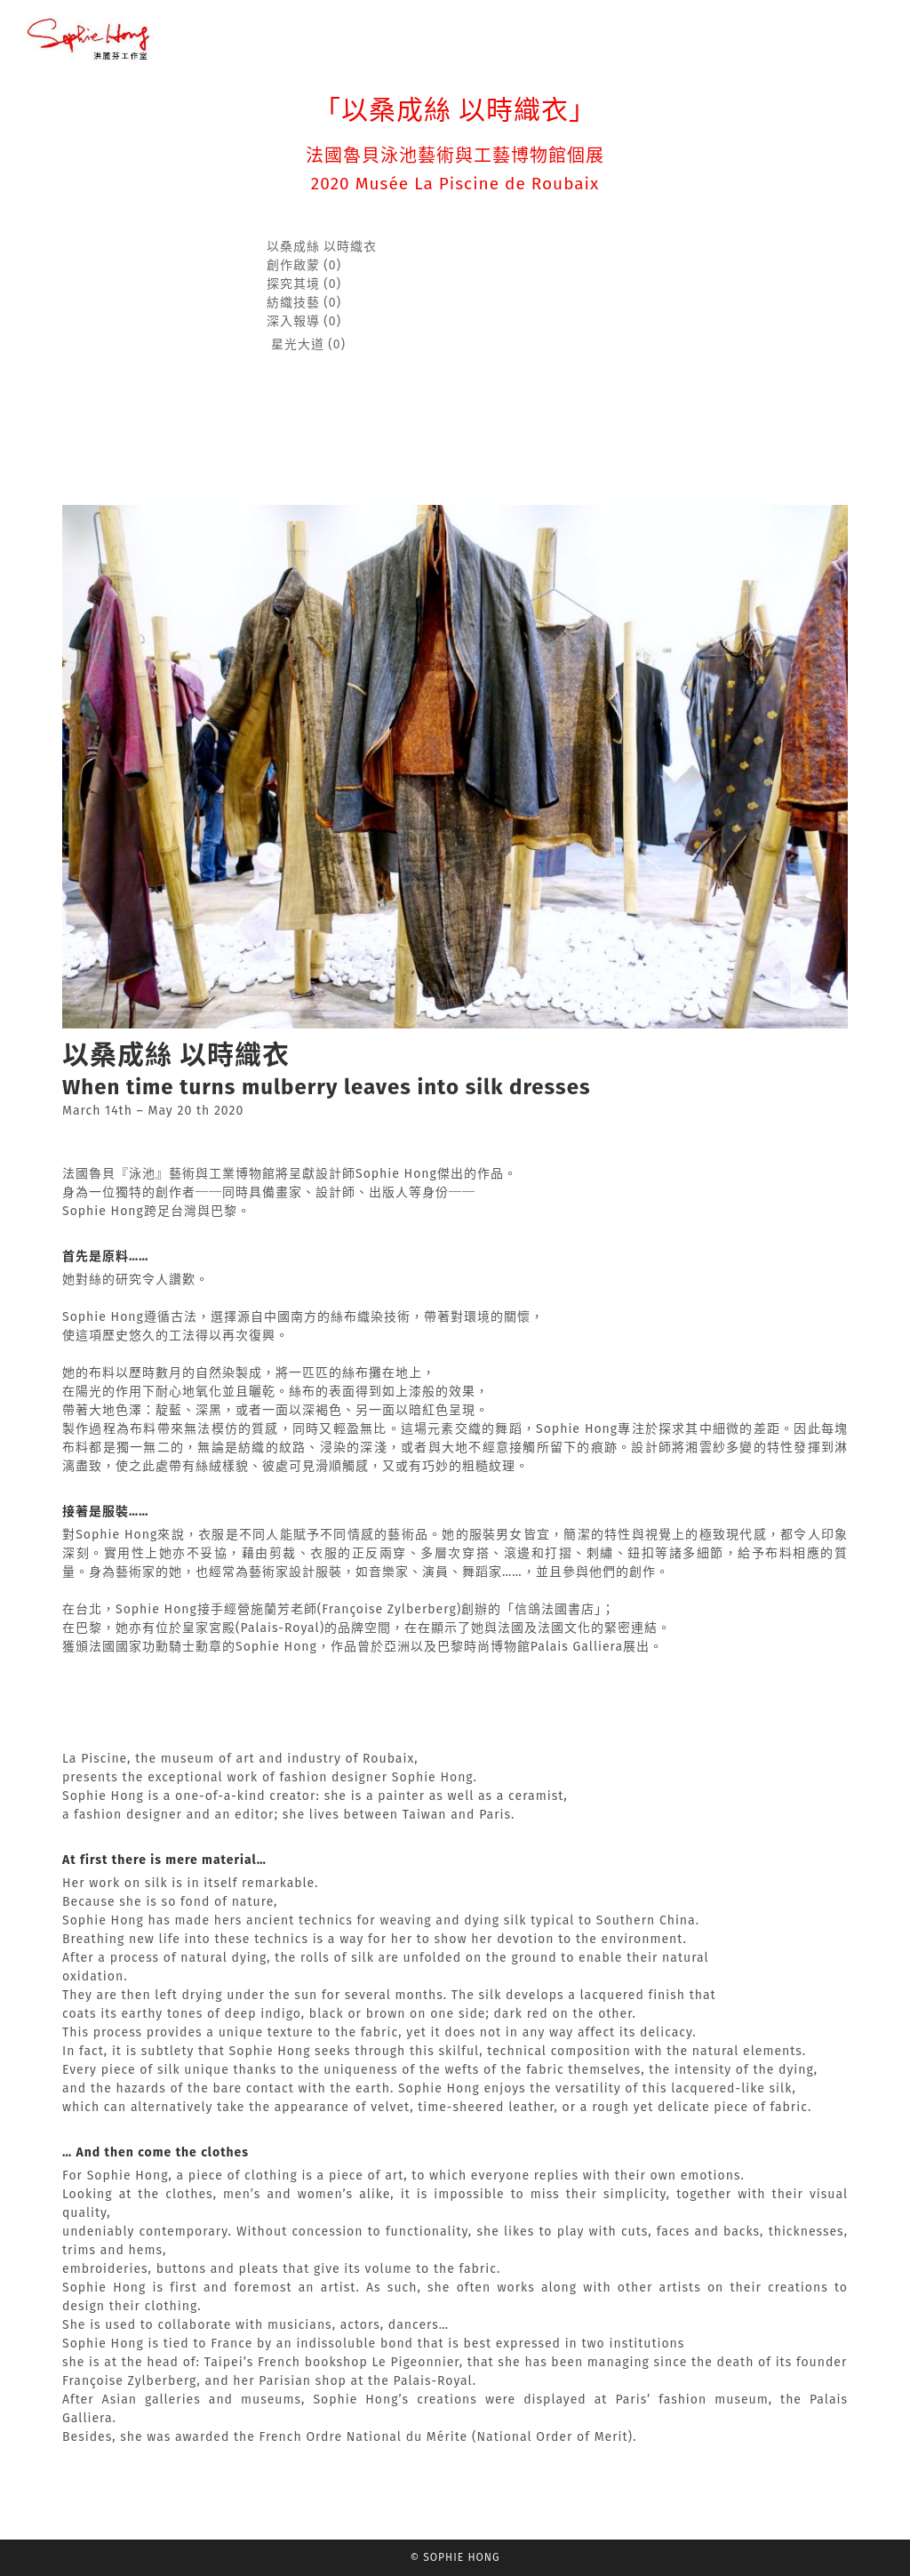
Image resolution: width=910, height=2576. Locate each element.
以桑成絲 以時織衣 (322, 246)
